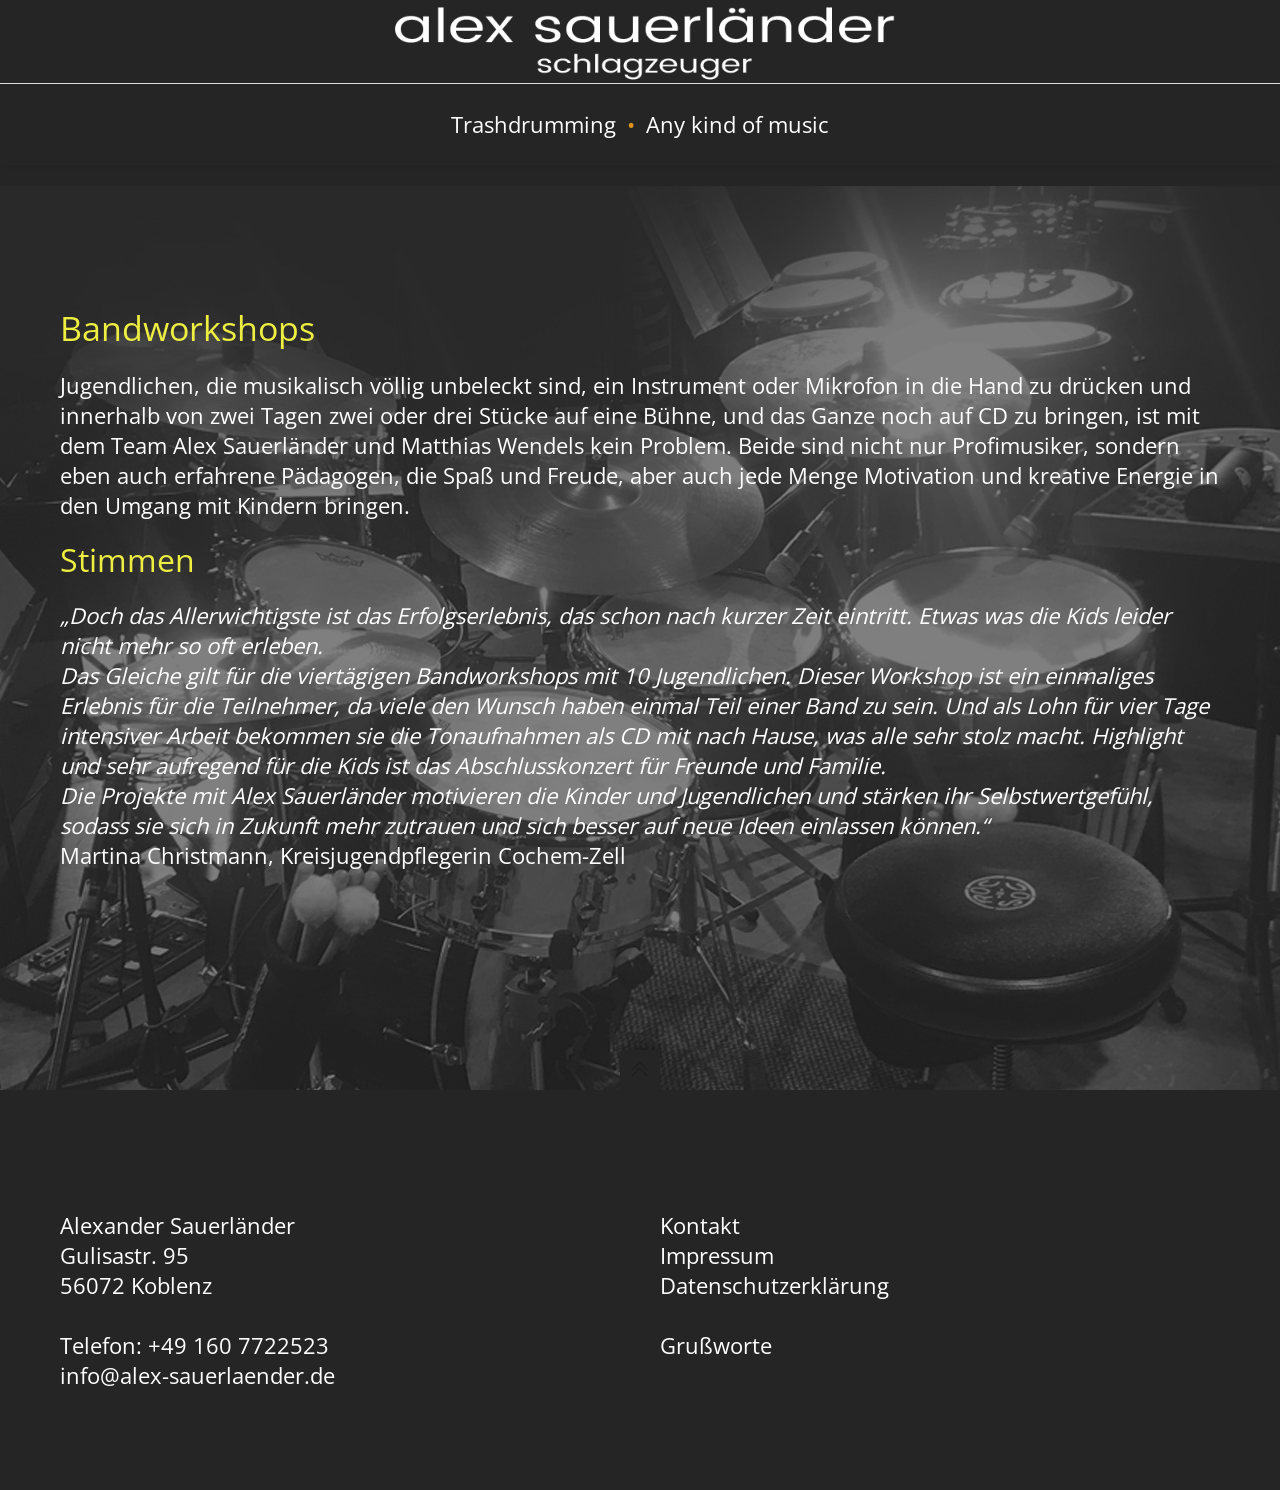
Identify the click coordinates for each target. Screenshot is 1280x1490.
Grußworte (716, 1345)
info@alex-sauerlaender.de (197, 1375)
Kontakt (700, 1225)
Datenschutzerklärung (774, 1285)
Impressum (717, 1255)
